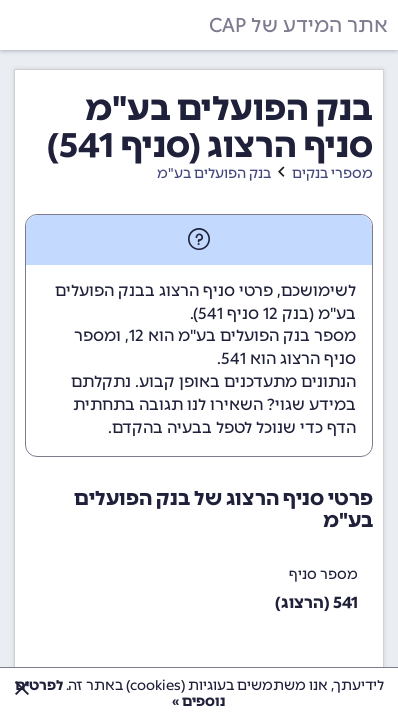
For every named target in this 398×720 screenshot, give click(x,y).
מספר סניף (323, 574)
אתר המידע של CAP (298, 25)
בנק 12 (286, 313)
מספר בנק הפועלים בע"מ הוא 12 (242, 335)
